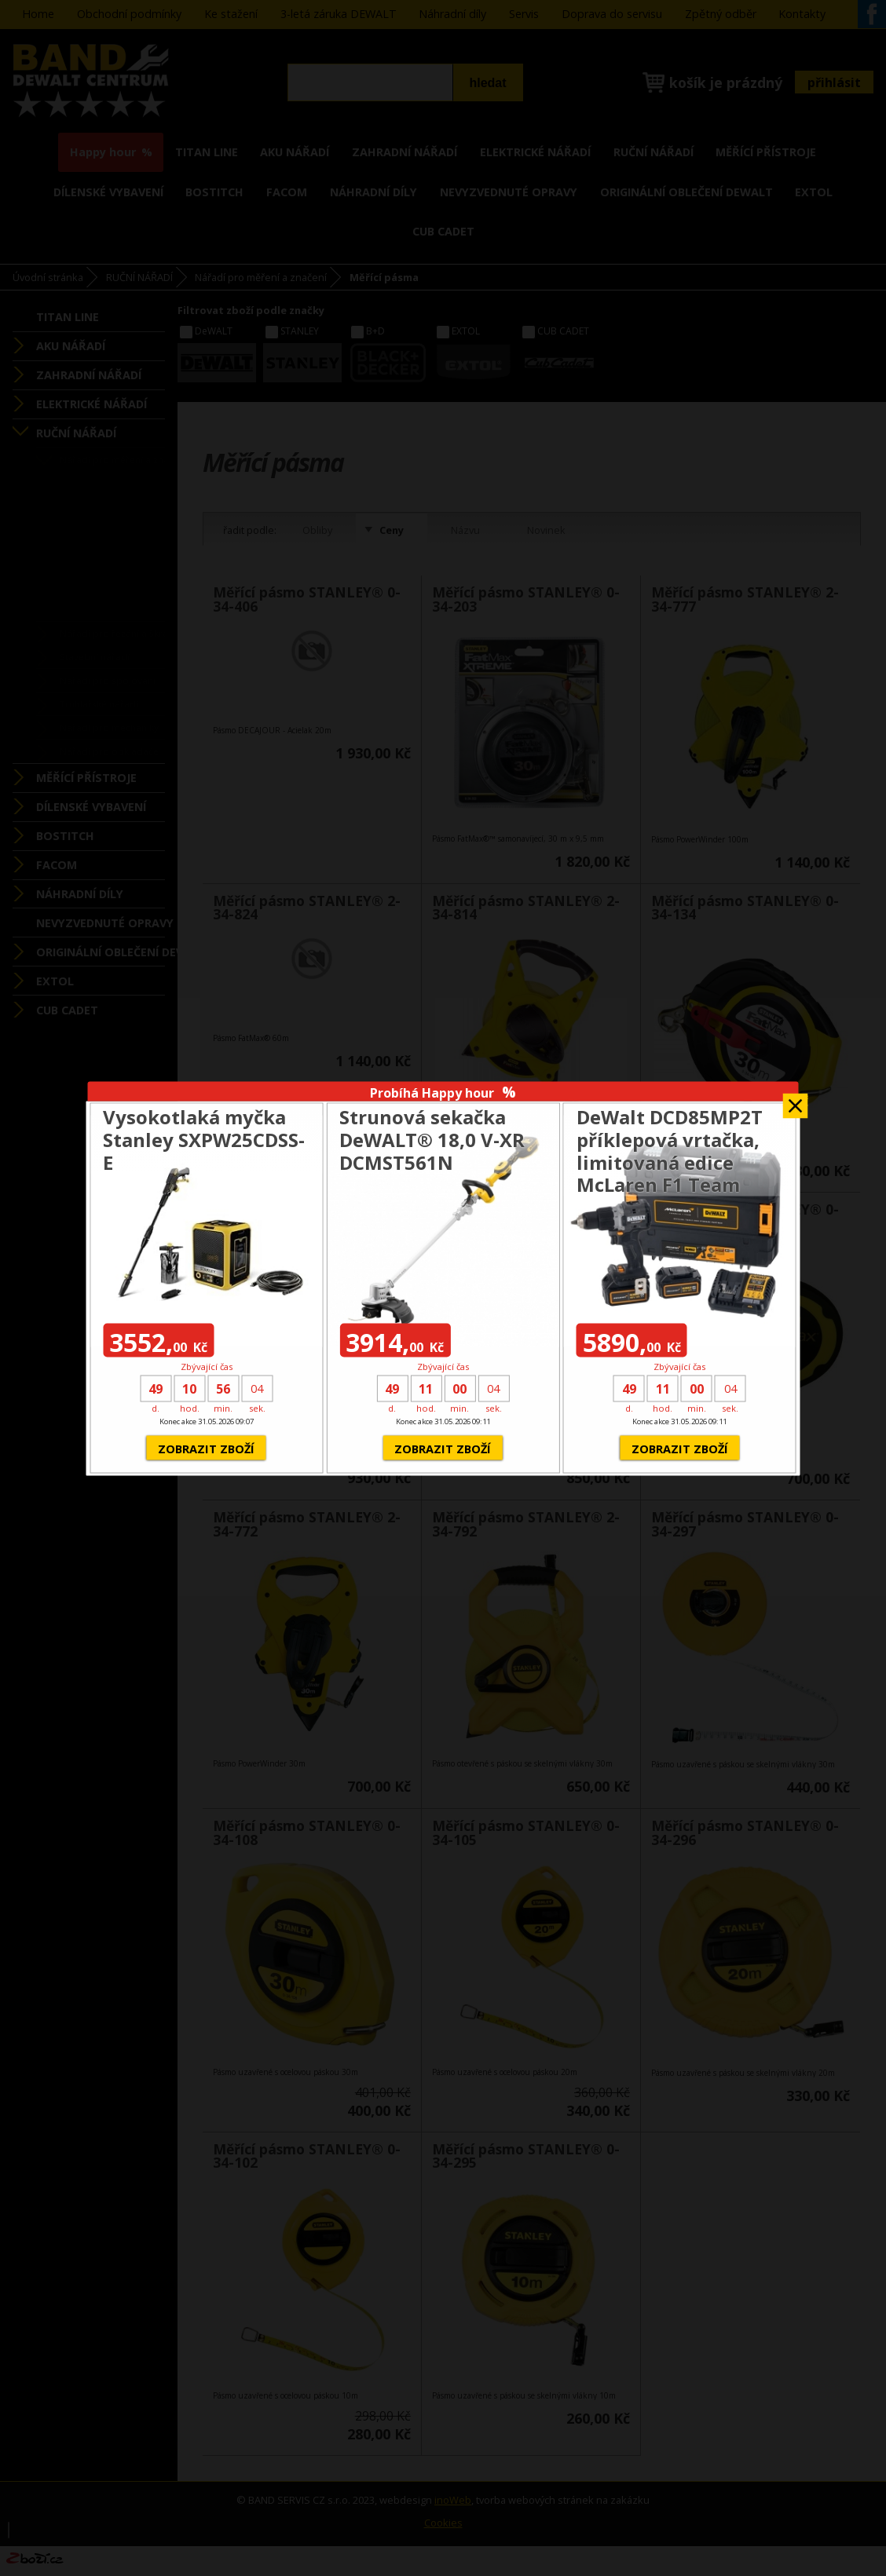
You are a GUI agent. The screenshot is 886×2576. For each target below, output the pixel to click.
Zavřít (795, 1100)
